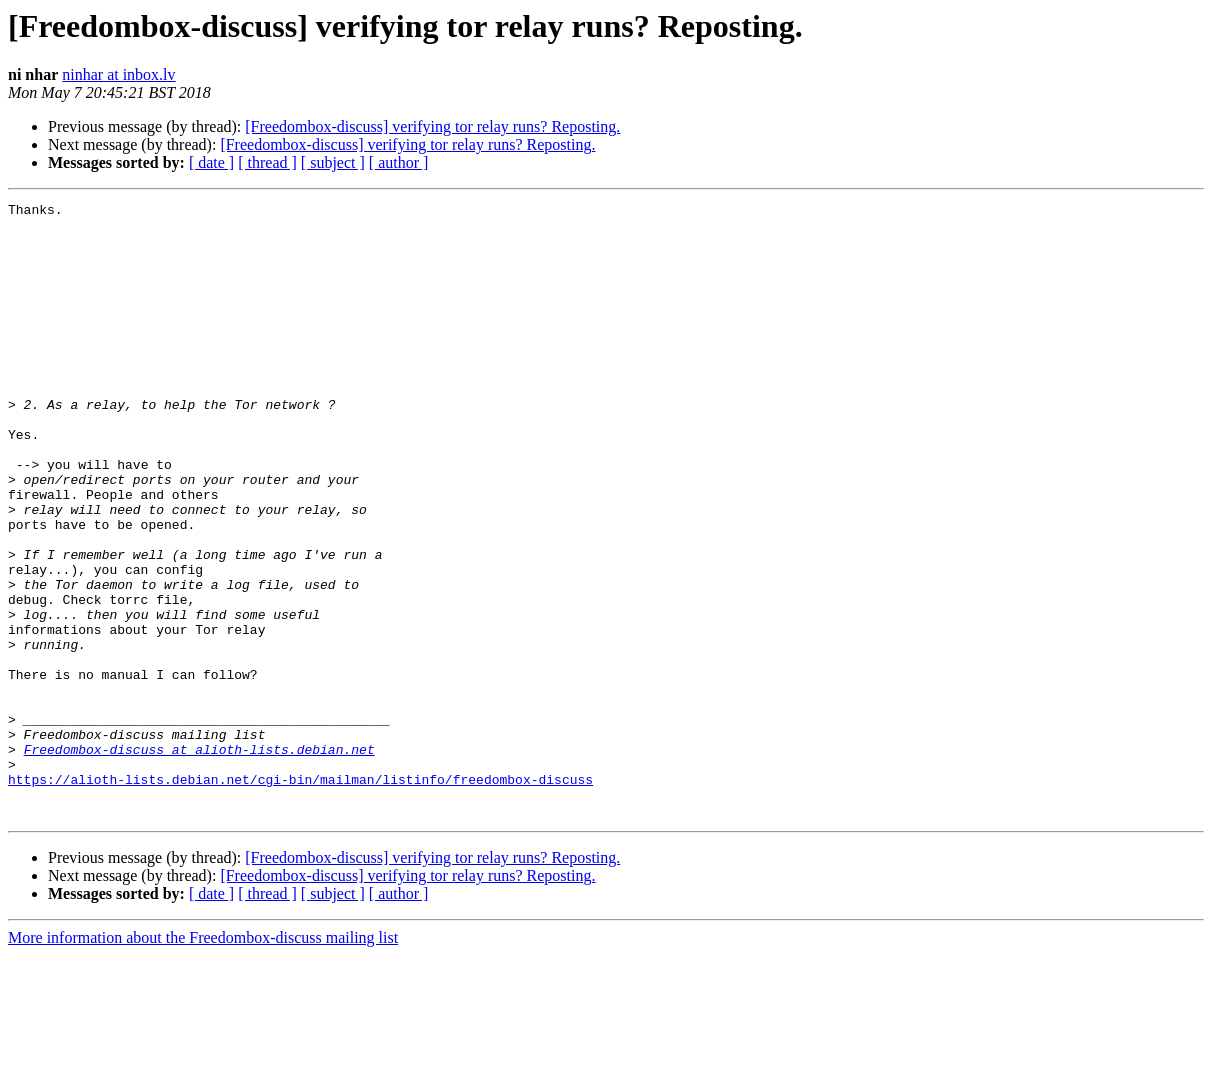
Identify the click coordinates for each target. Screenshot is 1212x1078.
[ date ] (211, 162)
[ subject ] (333, 162)
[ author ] (399, 162)
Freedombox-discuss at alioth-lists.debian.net (199, 860)
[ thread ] (267, 162)
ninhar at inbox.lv (118, 74)
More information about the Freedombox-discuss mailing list (203, 1060)
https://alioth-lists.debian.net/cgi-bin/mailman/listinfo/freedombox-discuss (300, 896)
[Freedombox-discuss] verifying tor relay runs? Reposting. (432, 126)
